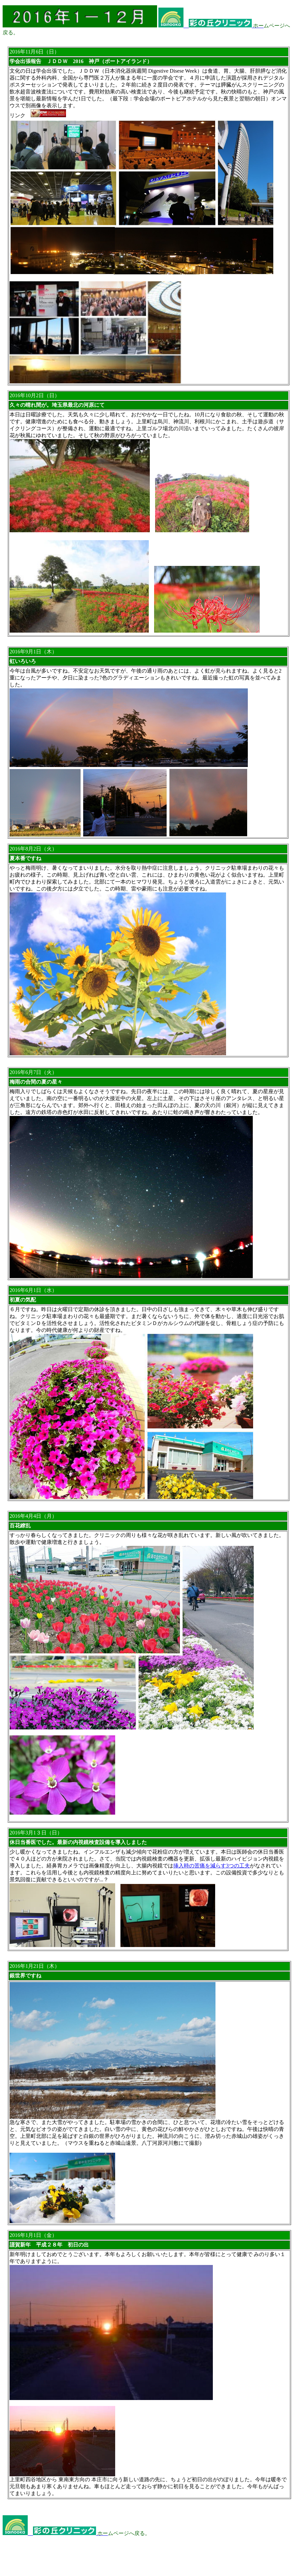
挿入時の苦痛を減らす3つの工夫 (211, 1865)
